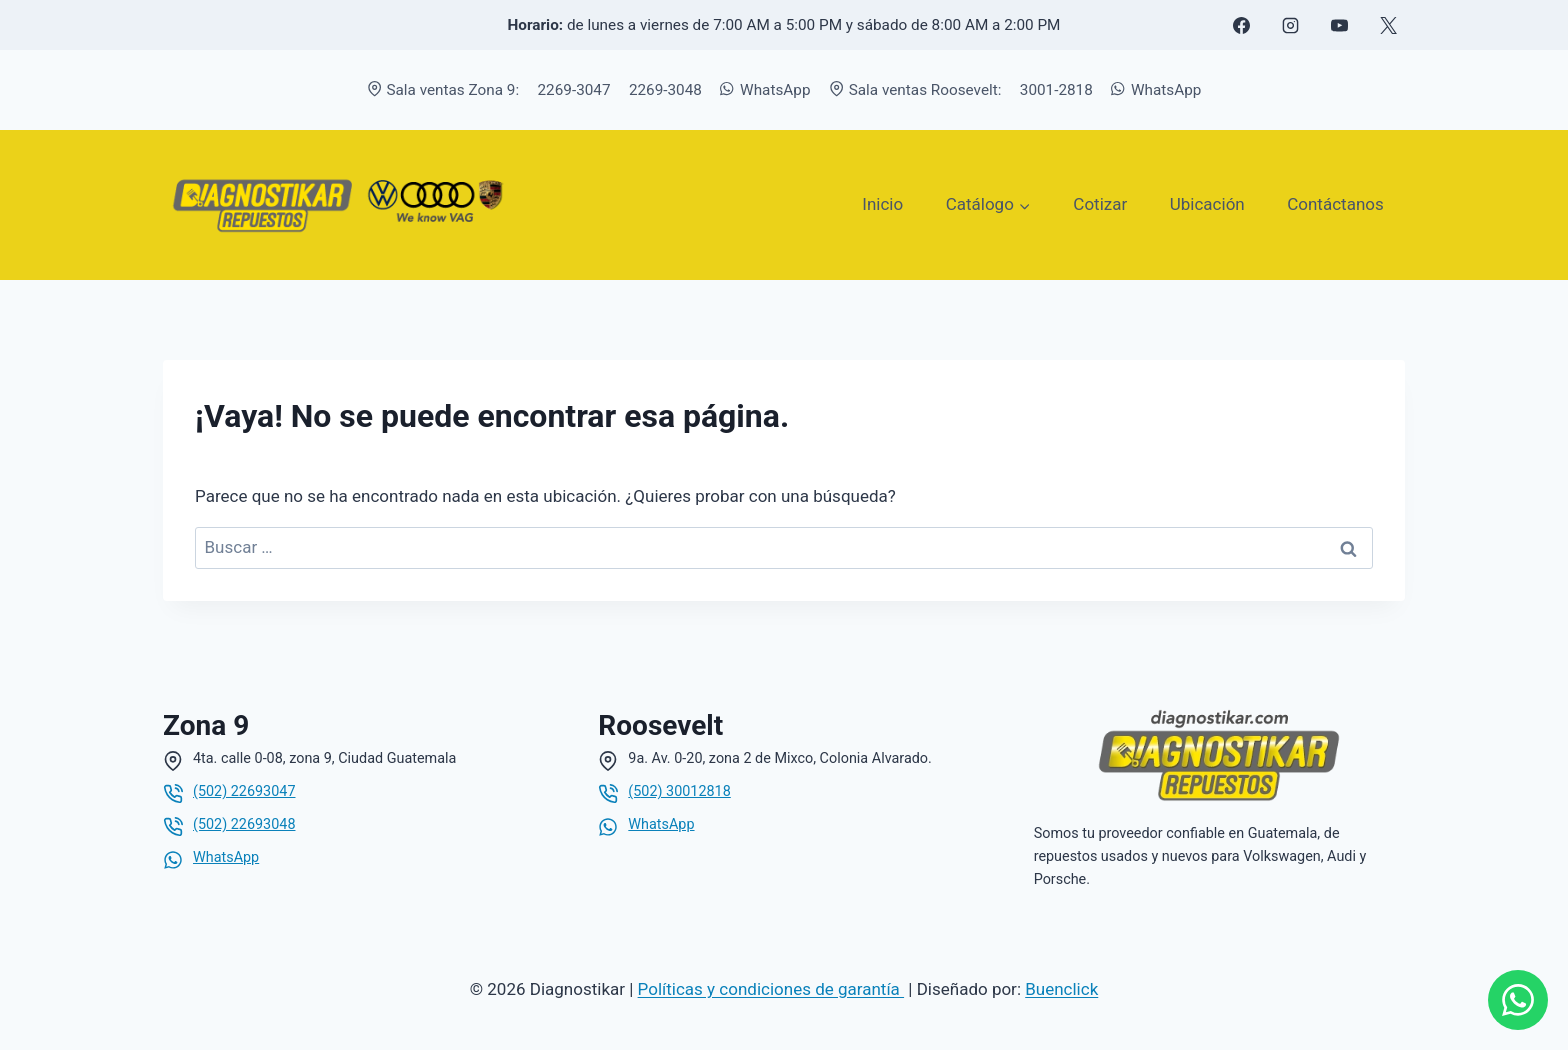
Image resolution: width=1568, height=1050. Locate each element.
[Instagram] (1290, 25)
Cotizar (1100, 204)
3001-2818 (1056, 90)
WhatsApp (765, 90)
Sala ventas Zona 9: (443, 90)
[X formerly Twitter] (1388, 25)
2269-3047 (574, 90)
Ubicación (1207, 204)
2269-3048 (665, 90)
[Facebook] (1241, 25)
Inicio (882, 204)
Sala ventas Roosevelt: (915, 90)
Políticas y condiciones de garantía (771, 989)
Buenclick (1061, 989)
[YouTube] (1339, 25)
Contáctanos (1335, 204)
